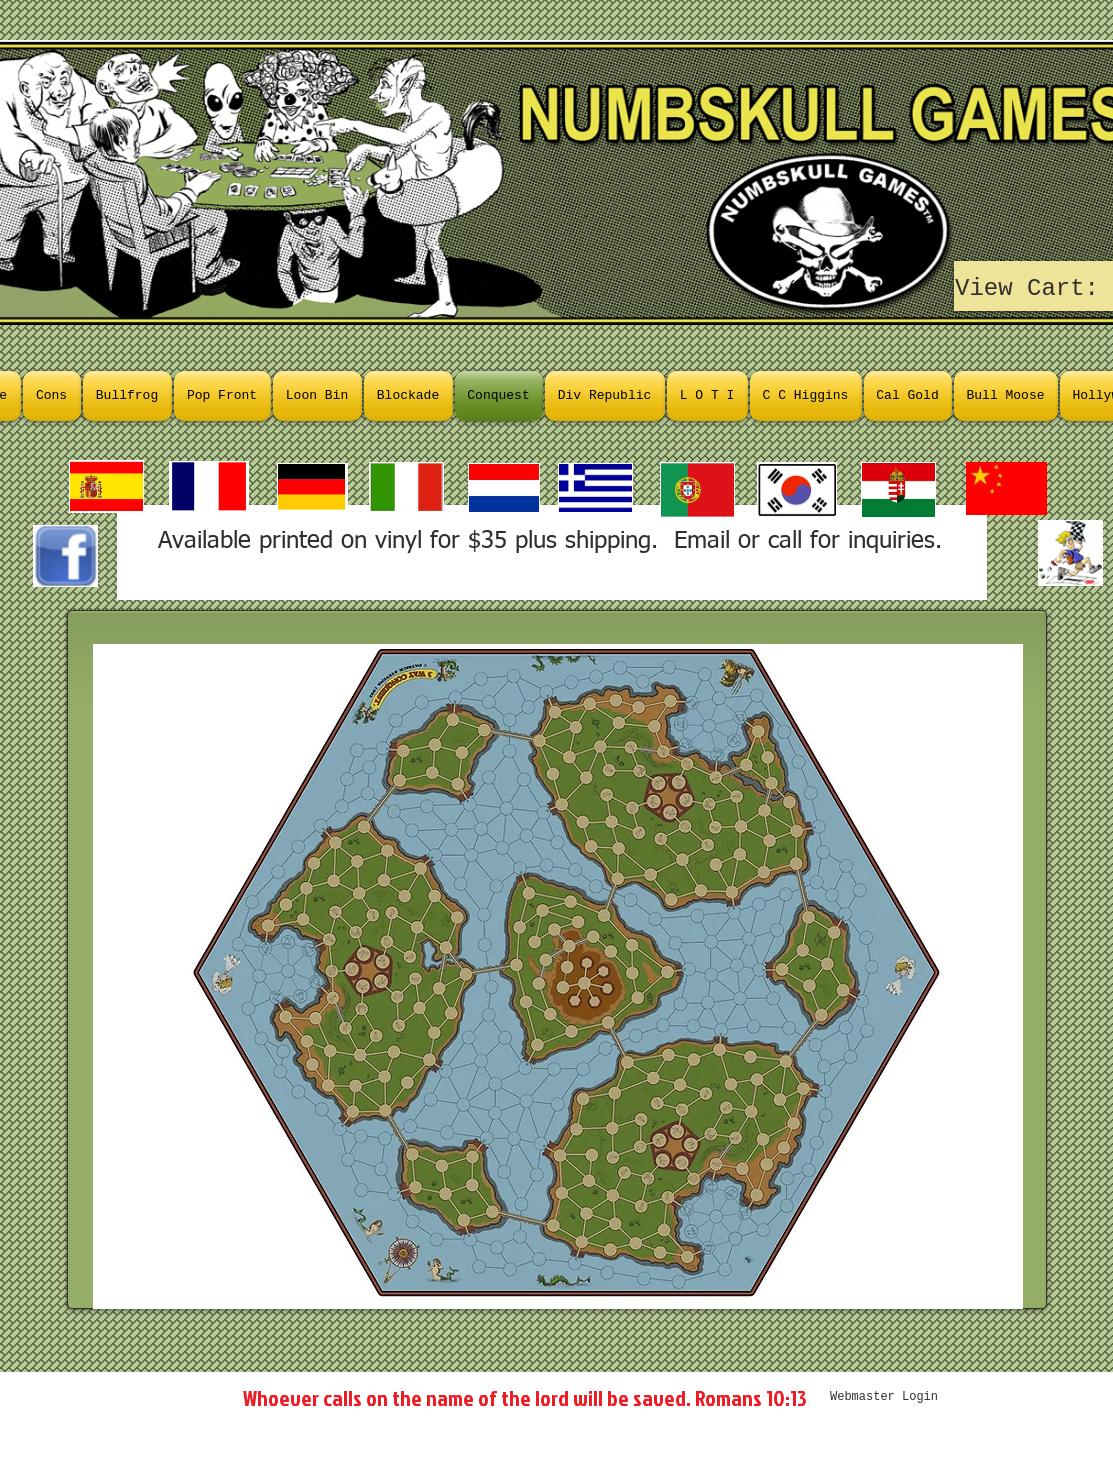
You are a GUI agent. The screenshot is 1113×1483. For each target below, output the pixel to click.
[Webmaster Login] (884, 1397)
